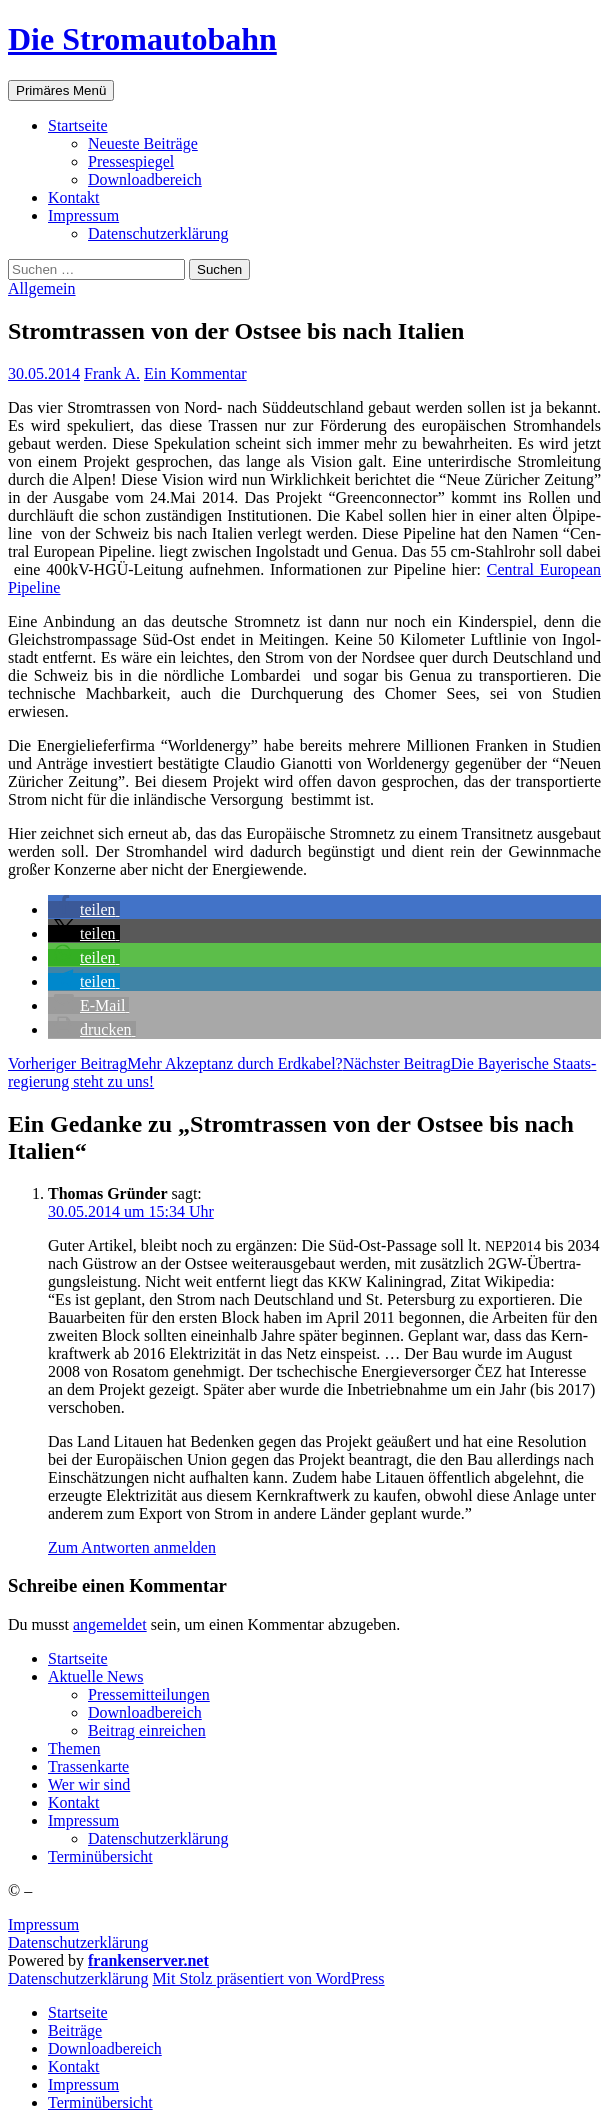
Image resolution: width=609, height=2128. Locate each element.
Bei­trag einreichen (147, 1730)
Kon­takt (74, 197)
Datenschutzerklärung (78, 1942)
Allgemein (42, 288)
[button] (84, 909)
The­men (74, 1748)
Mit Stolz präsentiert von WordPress (268, 1978)
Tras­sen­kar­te (88, 1766)
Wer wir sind (89, 1784)
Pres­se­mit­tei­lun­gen (149, 1694)
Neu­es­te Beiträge (143, 143)
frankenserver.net (148, 1960)
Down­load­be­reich (145, 179)
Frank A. (112, 373)
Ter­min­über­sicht (100, 1856)
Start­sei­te (78, 125)
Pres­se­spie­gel (131, 161)
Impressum (43, 1924)
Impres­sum (83, 215)
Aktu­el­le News (96, 1676)
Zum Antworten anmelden (132, 1547)
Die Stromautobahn (142, 39)
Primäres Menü (61, 90)
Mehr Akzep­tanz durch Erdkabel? (175, 1063)
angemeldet (110, 1624)
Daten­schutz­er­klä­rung (158, 233)
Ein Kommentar (195, 373)
